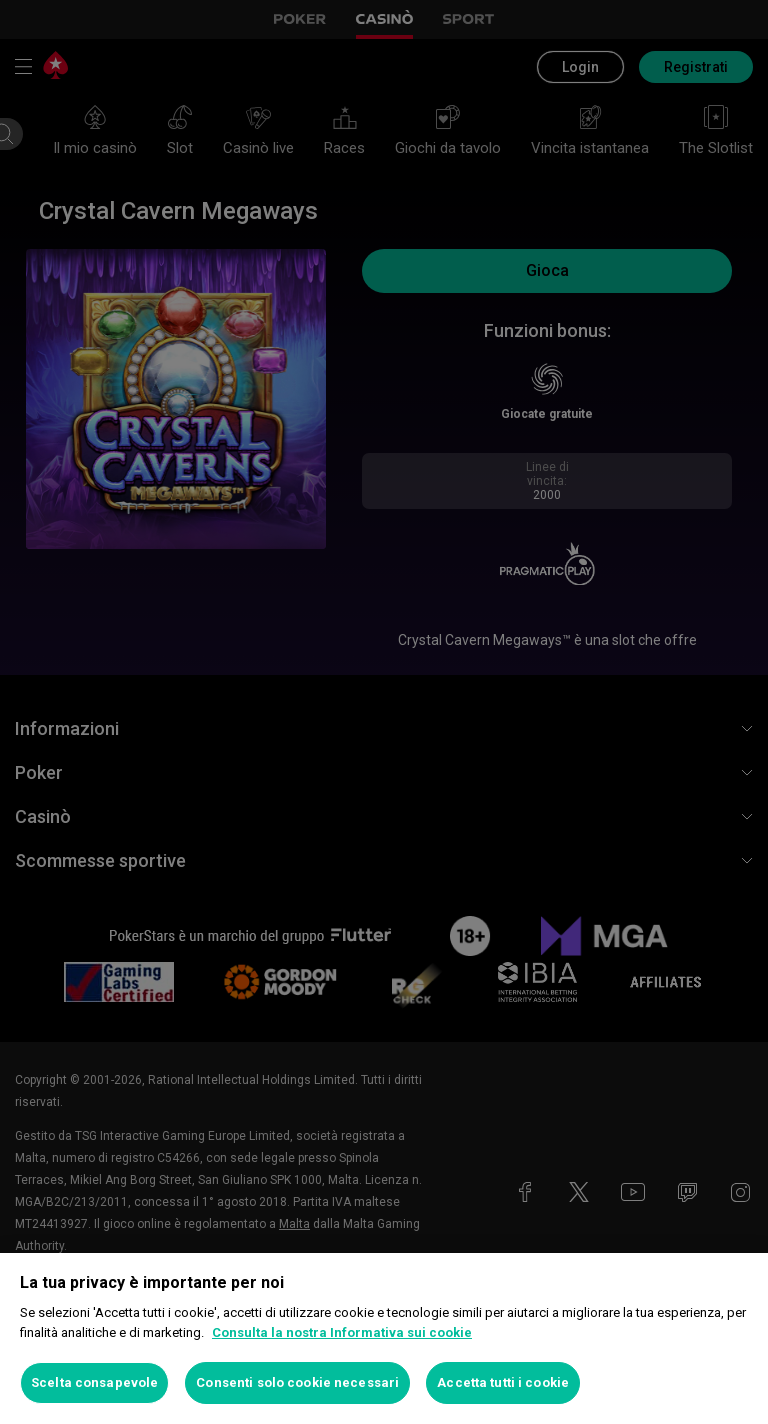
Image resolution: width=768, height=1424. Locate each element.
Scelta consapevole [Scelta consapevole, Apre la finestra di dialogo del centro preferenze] (94, 1382)
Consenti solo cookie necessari (297, 1382)
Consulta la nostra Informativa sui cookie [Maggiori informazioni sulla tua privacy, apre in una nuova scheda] (342, 1332)
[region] (384, 1338)
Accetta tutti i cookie (503, 1382)
